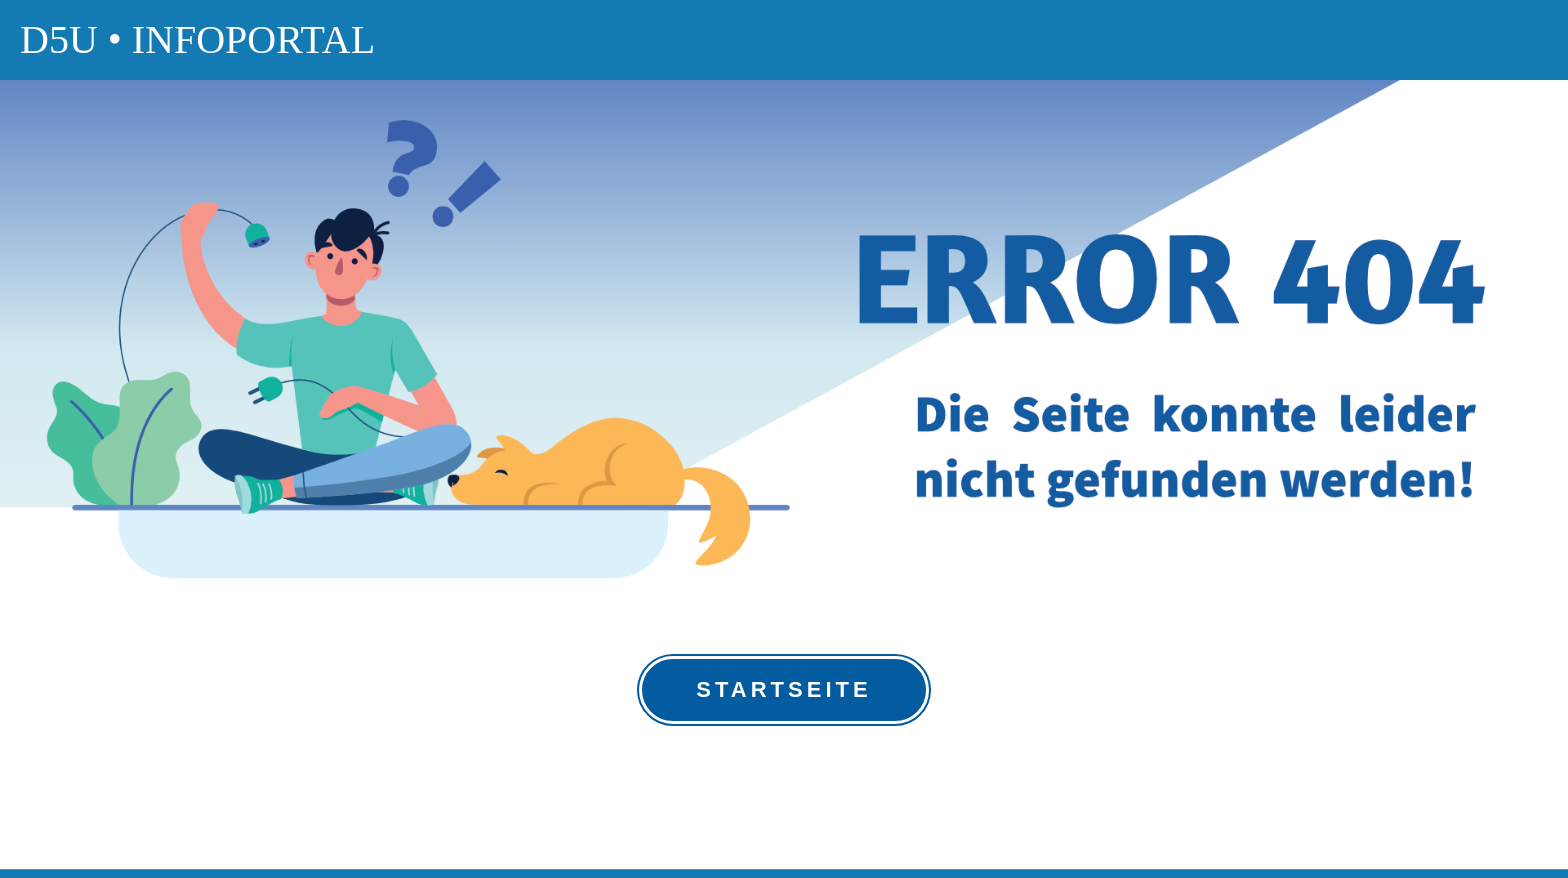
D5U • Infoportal (197, 39)
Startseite (783, 689)
